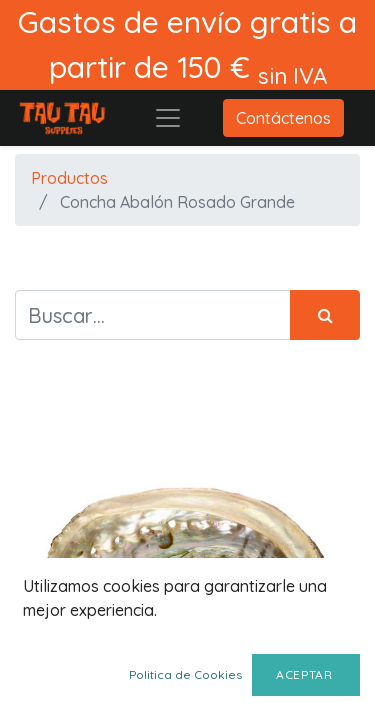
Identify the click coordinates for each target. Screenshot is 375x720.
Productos (69, 178)
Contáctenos (283, 118)
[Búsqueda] (325, 315)
